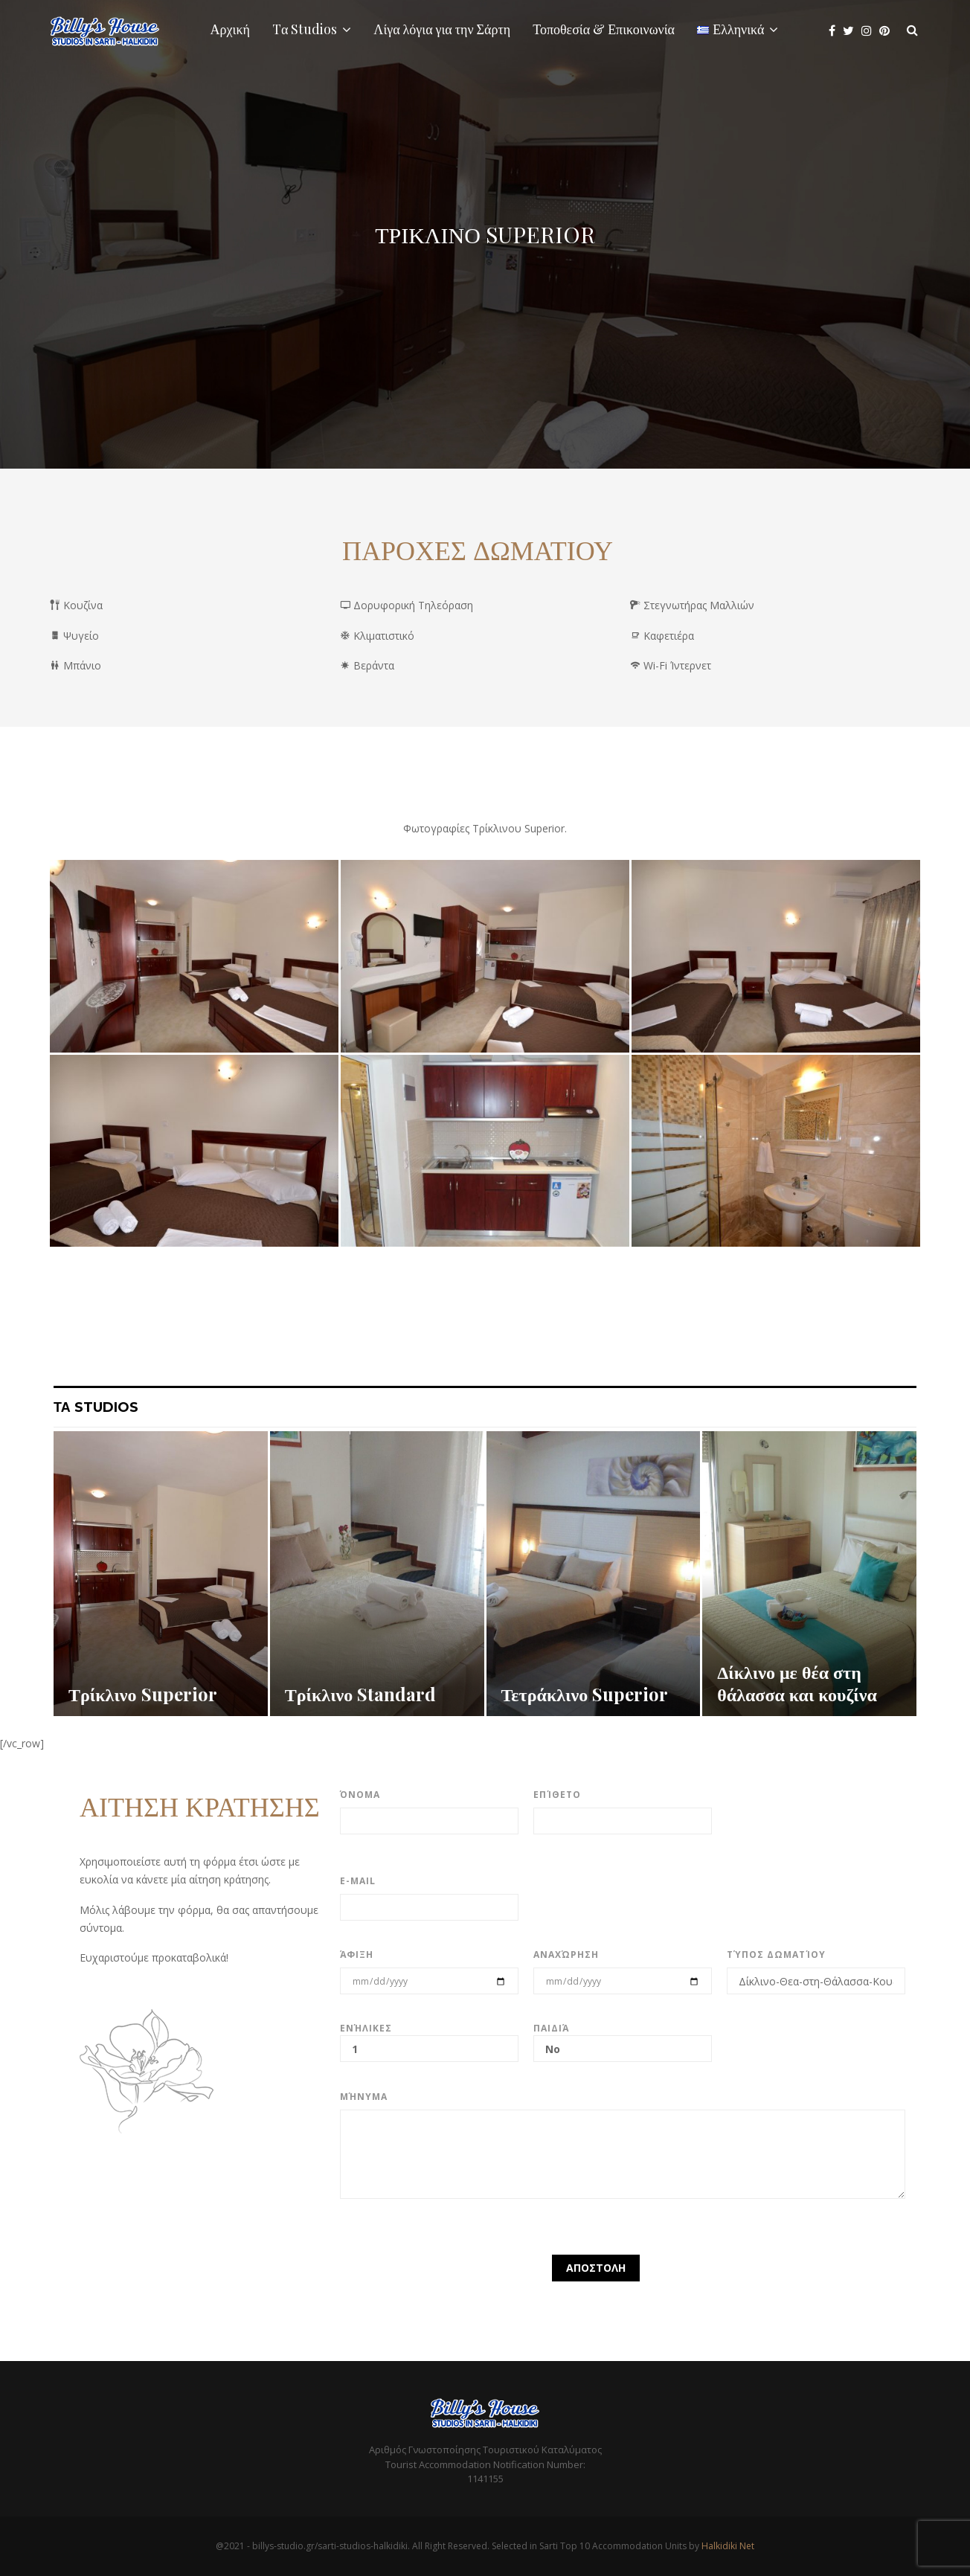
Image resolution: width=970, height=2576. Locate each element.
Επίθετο (557, 1794)
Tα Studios (304, 29)
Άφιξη (356, 1954)
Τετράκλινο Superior (585, 1694)
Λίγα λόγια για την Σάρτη (441, 29)
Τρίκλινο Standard (361, 1694)
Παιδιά (622, 2039)
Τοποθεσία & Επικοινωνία (604, 29)
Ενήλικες (429, 2039)
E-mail (358, 1881)
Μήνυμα (364, 2096)
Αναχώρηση (566, 1954)
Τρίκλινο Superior (142, 1694)
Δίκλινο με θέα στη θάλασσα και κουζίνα (797, 1683)
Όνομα (360, 1794)
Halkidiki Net (727, 2546)
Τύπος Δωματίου (776, 1954)
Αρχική (230, 29)
